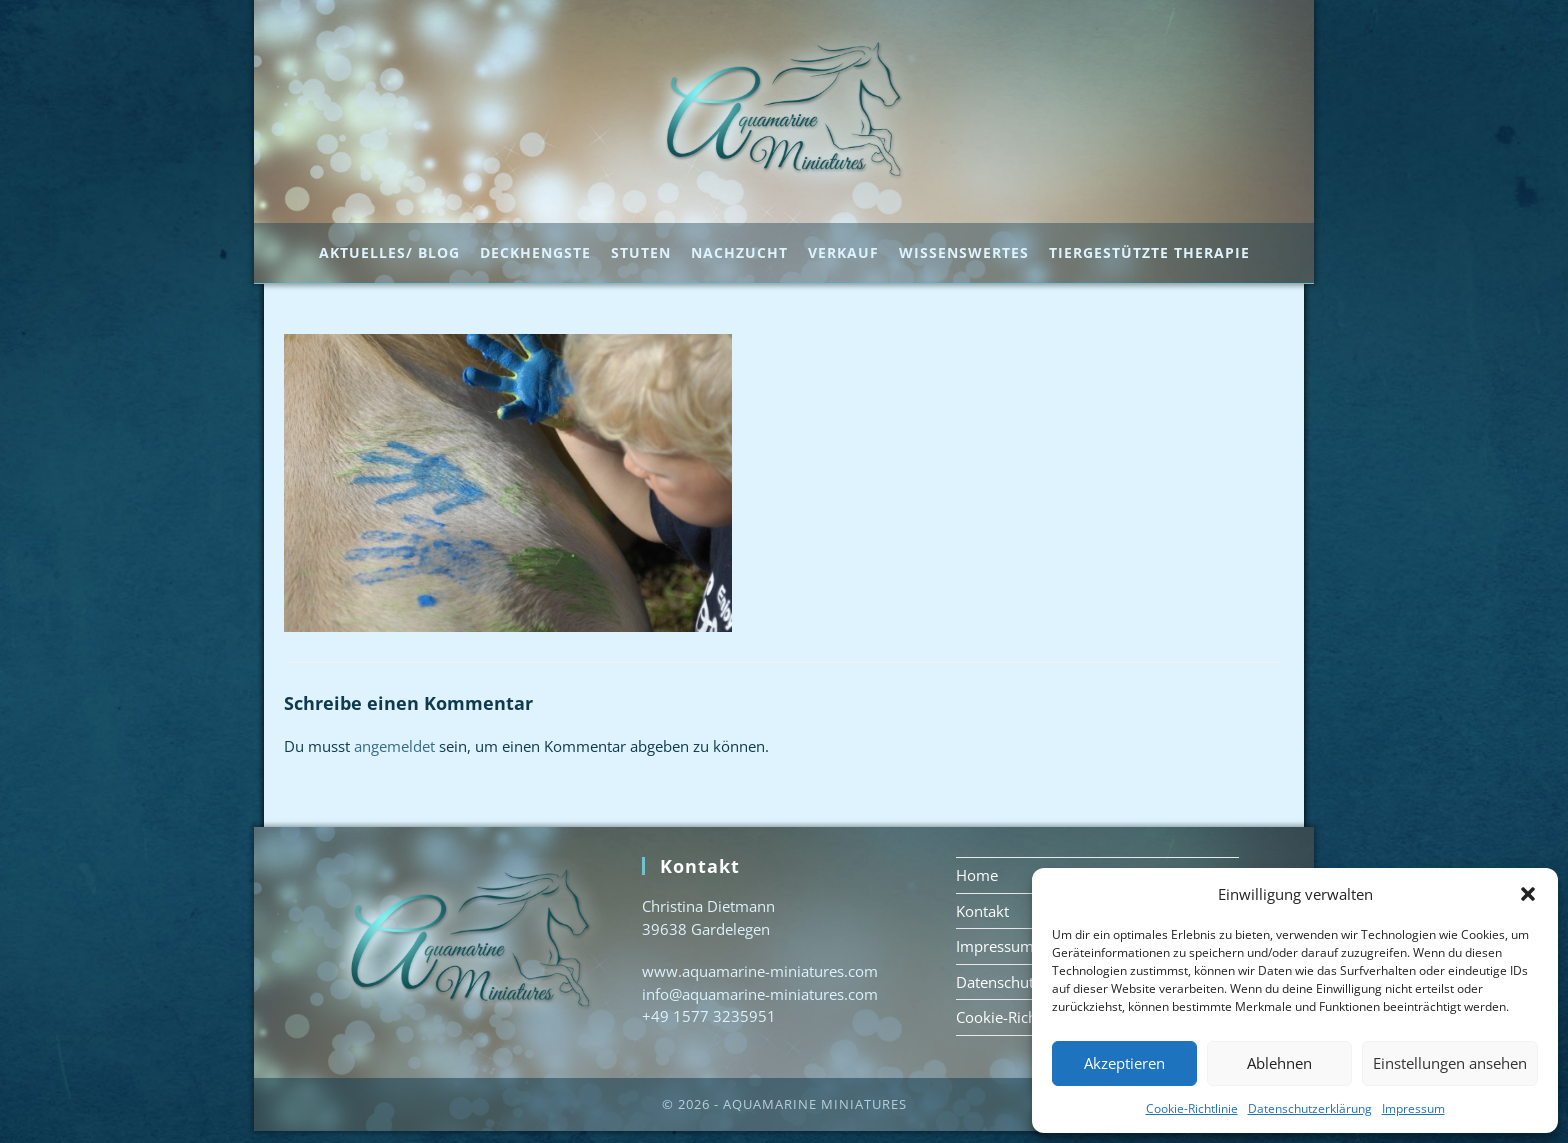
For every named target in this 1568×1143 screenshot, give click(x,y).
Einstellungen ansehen (1450, 1063)
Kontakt (982, 923)
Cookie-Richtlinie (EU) (1029, 1029)
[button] (1528, 894)
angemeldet (394, 758)
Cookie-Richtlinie (1192, 1108)
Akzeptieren (1124, 1063)
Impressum (1413, 1108)
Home (977, 887)
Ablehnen (1279, 1063)
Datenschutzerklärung (1310, 1108)
